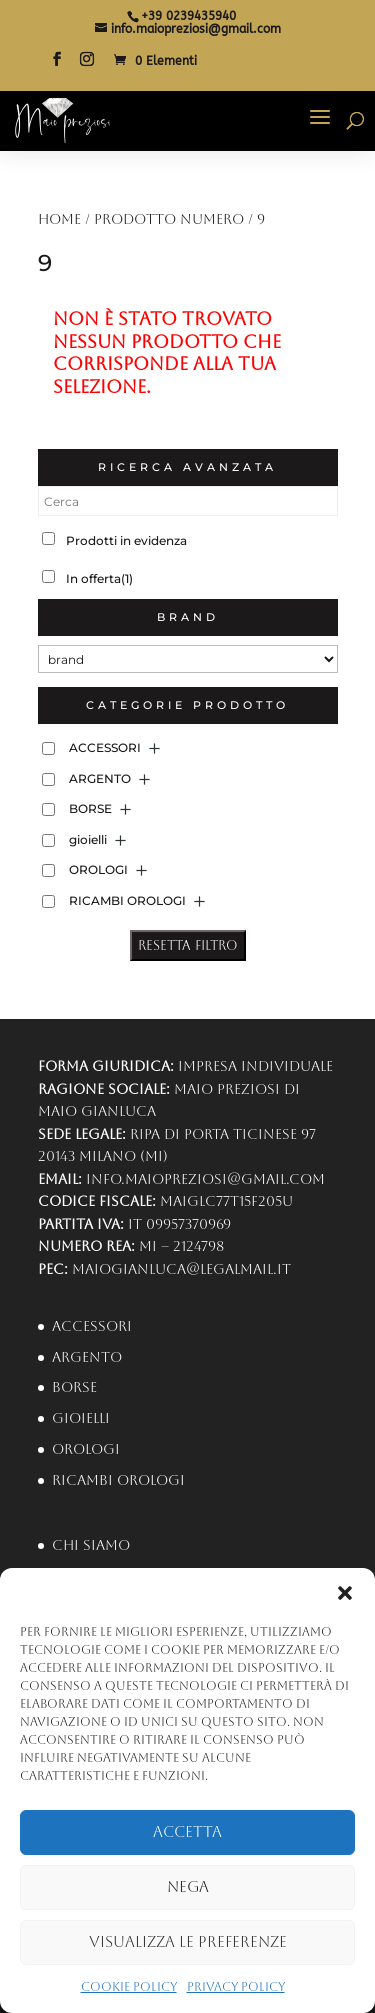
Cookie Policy (129, 1987)
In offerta (99, 578)
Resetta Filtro (188, 945)
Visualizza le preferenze (188, 1941)
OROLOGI (98, 869)
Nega (188, 1886)
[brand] (188, 659)
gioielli (88, 839)
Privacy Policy (236, 1987)
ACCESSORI (105, 747)
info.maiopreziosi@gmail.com (205, 1179)
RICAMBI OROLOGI (127, 900)
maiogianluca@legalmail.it (181, 1269)
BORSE (90, 808)
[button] (345, 1593)
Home (59, 219)
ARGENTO (100, 778)
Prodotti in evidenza (126, 540)
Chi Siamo (91, 1545)
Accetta (187, 1831)
